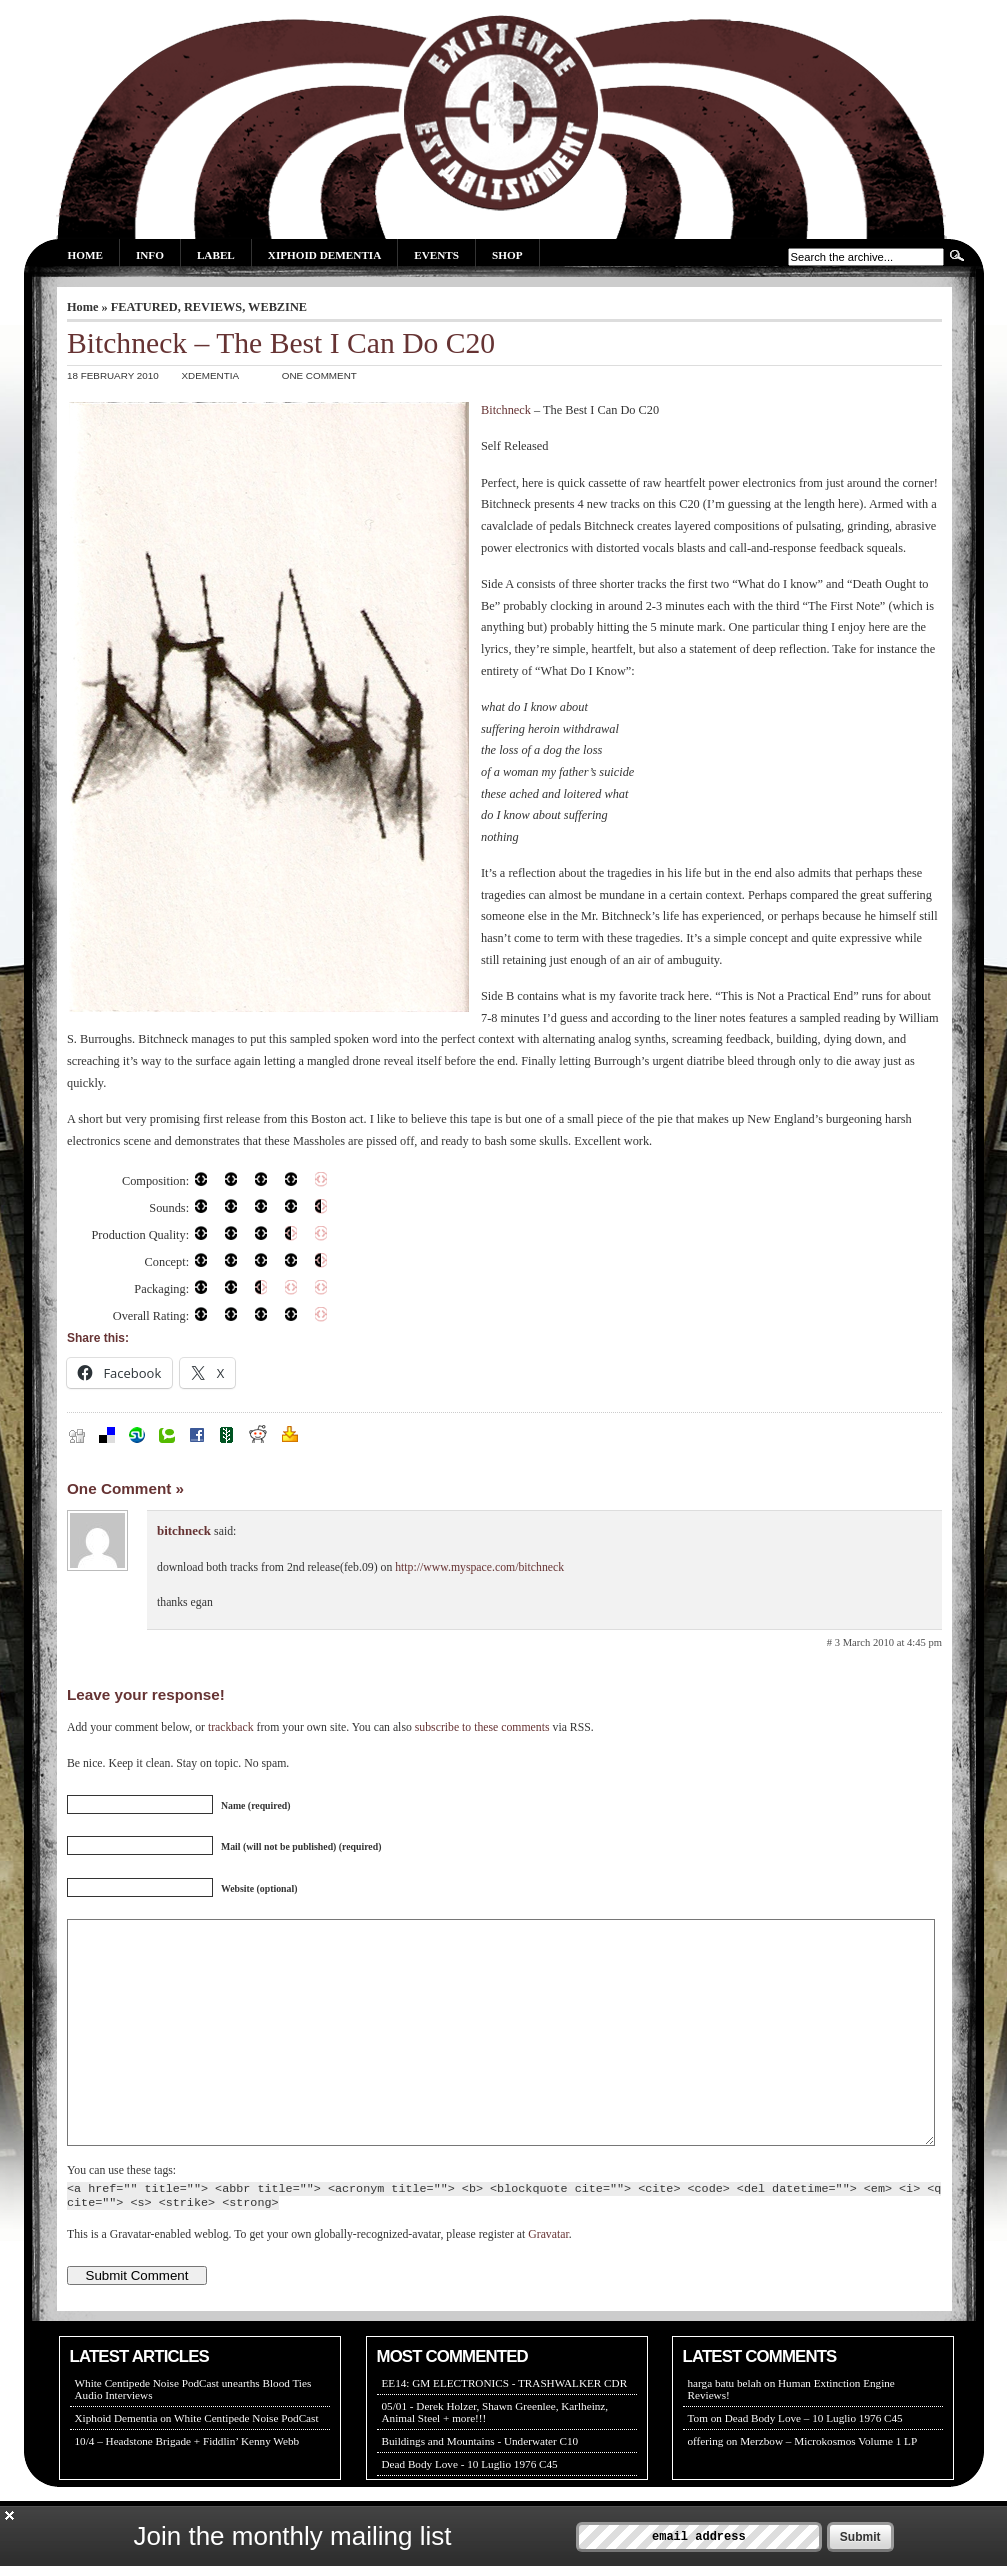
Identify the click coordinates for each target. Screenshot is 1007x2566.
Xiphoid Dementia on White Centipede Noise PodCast (197, 2463)
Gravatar (548, 2279)
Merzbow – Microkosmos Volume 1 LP (828, 2486)
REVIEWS (213, 307)
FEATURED (144, 307)
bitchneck (184, 1530)
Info (150, 255)
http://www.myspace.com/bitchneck (479, 1567)
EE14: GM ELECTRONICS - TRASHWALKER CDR (505, 2428)
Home (85, 255)
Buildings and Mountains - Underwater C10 (480, 2486)
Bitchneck (506, 410)
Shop (507, 255)
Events (436, 255)
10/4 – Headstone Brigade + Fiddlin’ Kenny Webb (187, 2486)
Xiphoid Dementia (324, 255)
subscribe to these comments (482, 1727)
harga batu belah (725, 2428)
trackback (231, 1727)
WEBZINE (277, 307)
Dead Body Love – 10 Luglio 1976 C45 (814, 2463)
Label (216, 255)
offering (706, 2486)
